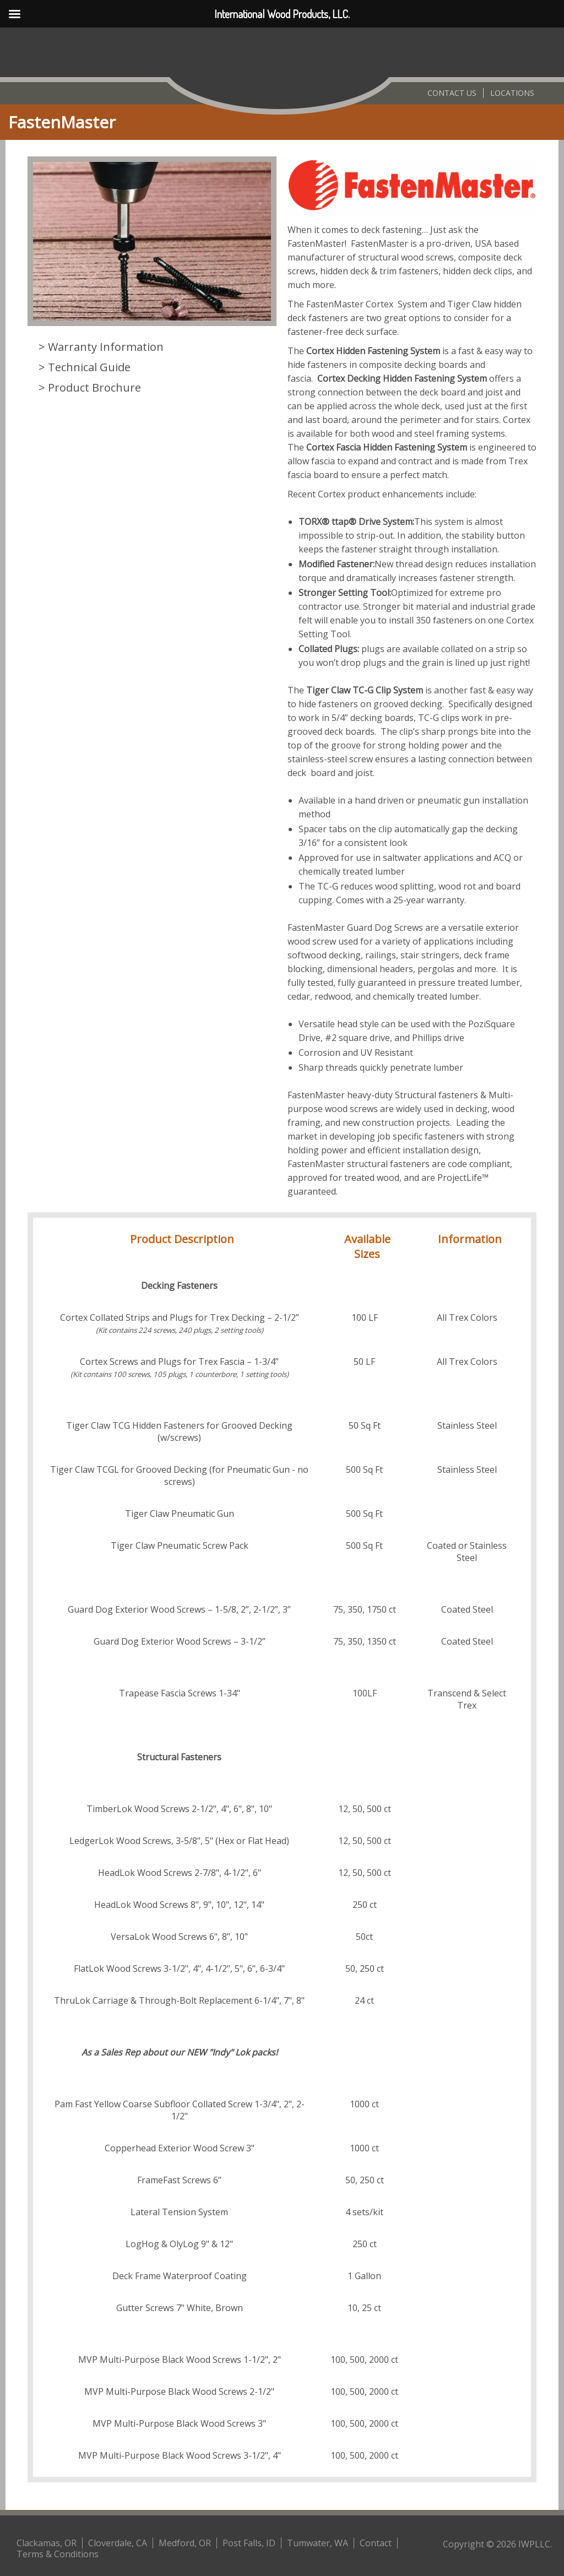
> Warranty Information (101, 346)
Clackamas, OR (47, 2542)
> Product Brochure (90, 387)
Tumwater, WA (317, 2542)
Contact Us (451, 93)
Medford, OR (185, 2542)
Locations (512, 93)
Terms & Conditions (58, 2553)
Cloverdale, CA (117, 2542)
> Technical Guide (85, 367)
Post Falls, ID (249, 2542)
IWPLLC (534, 2544)
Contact (376, 2542)
